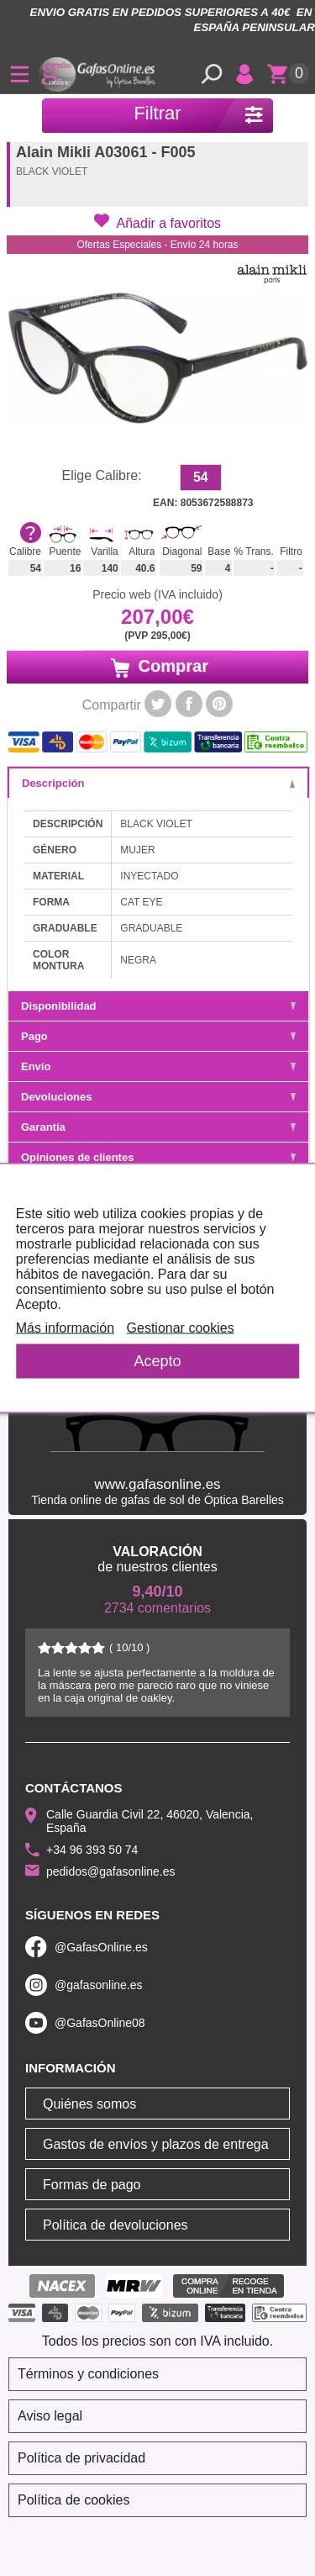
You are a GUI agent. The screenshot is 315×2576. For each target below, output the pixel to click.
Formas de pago (92, 2184)
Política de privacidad (81, 2458)
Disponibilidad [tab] (158, 1006)
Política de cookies (73, 2500)
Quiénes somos (89, 2104)
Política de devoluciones (115, 2225)
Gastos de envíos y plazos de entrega (156, 2144)
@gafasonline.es (99, 1985)
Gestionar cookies (180, 1328)
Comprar (157, 667)
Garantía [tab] (158, 1127)
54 (200, 477)
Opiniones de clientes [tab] (158, 1157)
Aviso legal (50, 2416)
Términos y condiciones (88, 2374)
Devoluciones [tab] (158, 1096)
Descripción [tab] (158, 783)
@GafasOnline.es (101, 1947)
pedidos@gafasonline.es (111, 1871)
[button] (157, 222)
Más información (65, 1328)
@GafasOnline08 (100, 2023)
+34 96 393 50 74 (92, 1849)
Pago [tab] (158, 1036)
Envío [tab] (158, 1066)
